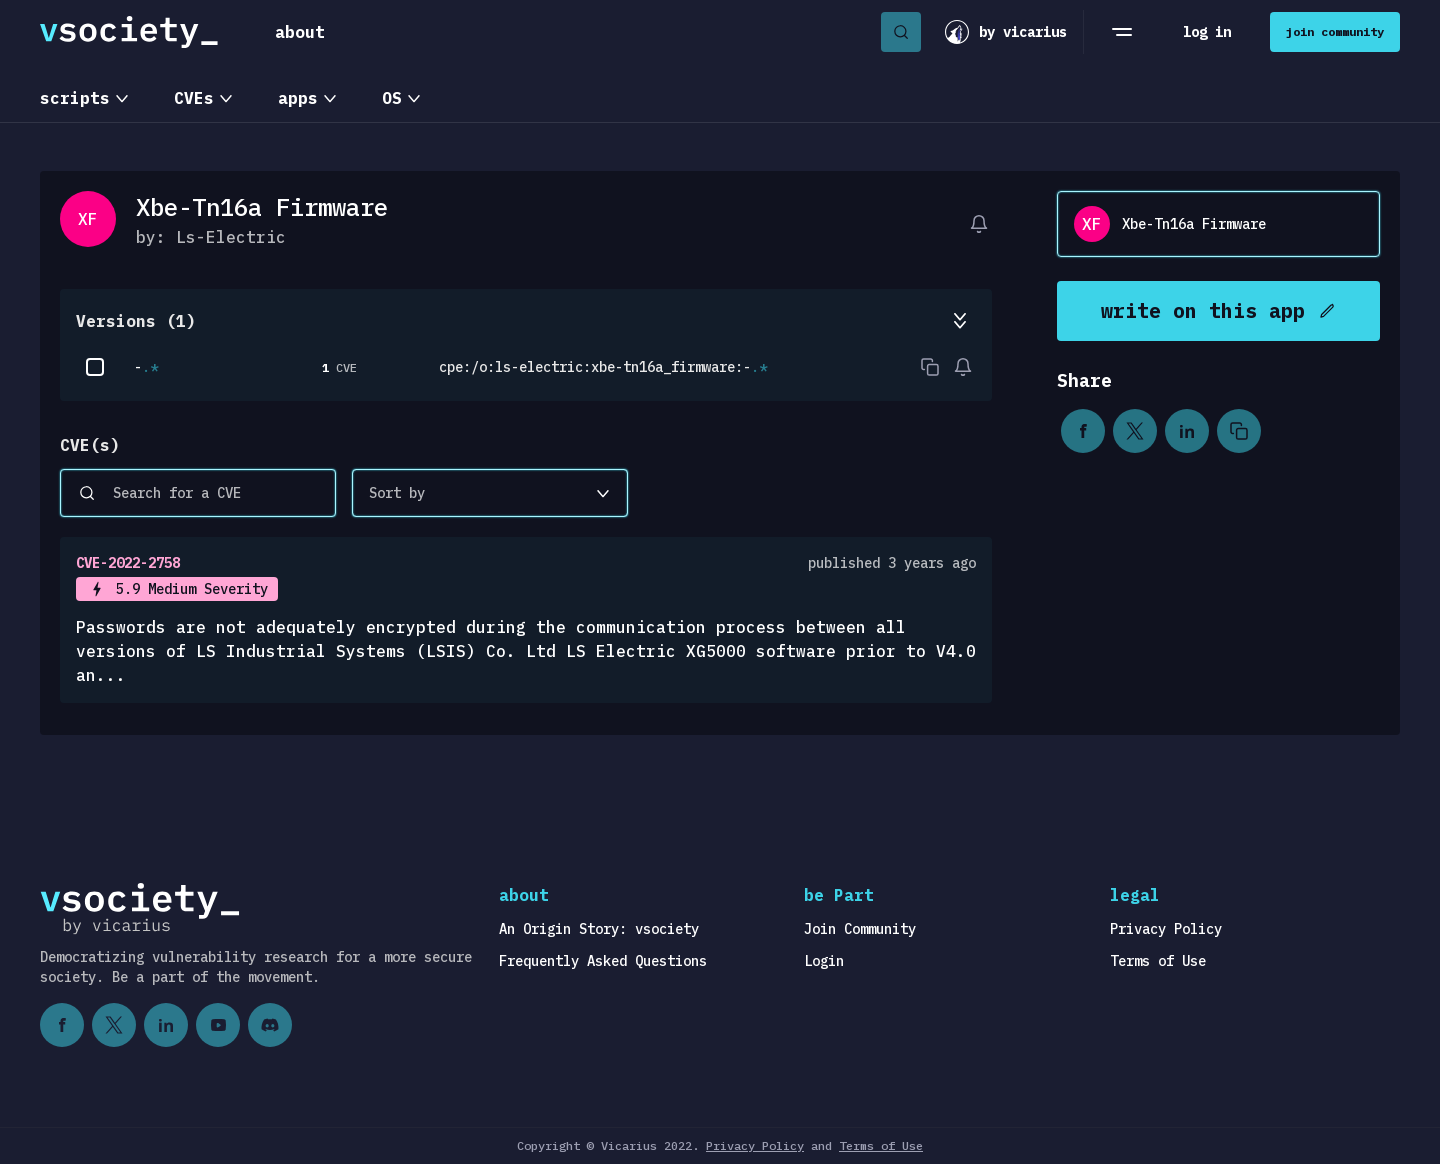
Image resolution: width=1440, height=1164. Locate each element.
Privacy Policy (1166, 929)
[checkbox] (95, 367)
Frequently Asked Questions (603, 961)
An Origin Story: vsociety (599, 929)
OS (392, 98)
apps (298, 98)
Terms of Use (1158, 961)
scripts (75, 98)
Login (824, 961)
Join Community (860, 929)
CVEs (194, 98)
